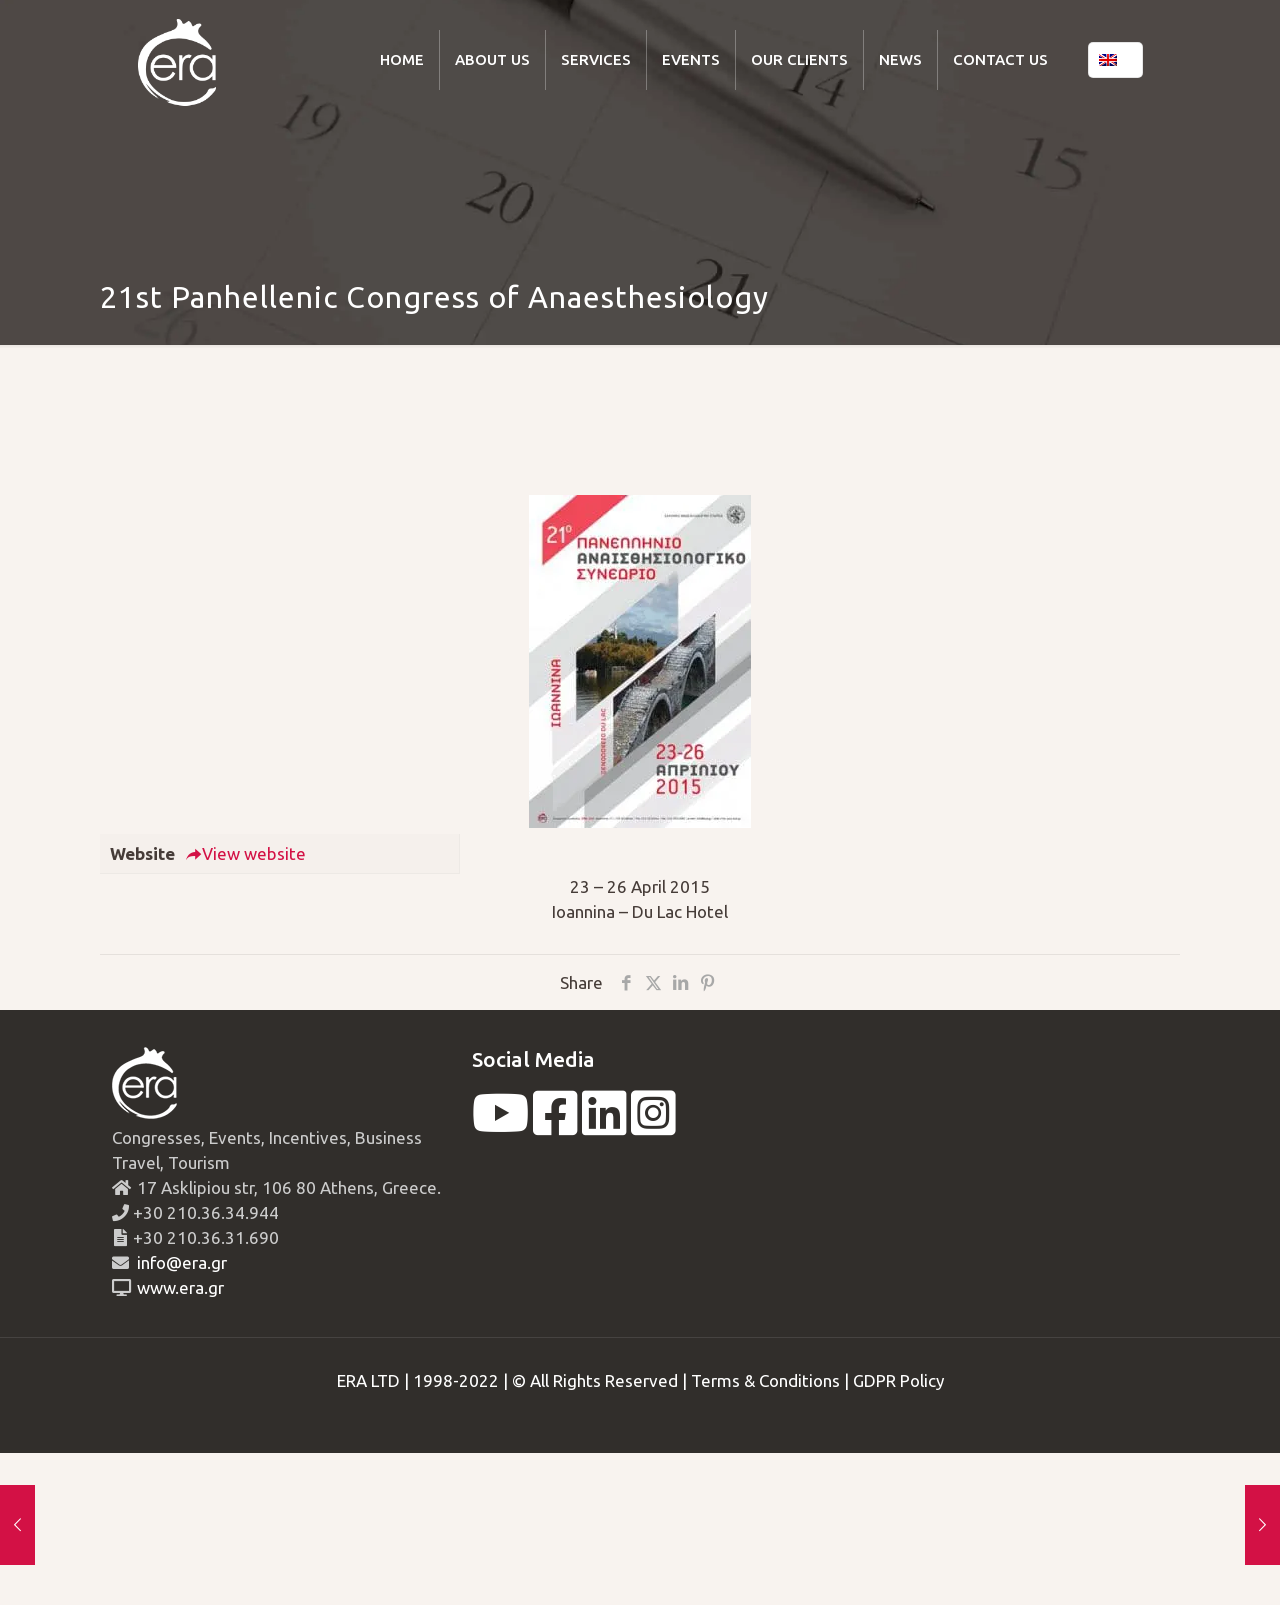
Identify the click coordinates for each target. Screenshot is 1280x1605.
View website (245, 853)
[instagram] (653, 1125)
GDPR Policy (898, 1380)
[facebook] (555, 1125)
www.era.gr (176, 1287)
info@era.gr (180, 1262)
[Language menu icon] (1115, 60)
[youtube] (500, 1125)
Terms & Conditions (765, 1380)
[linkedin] (604, 1125)
